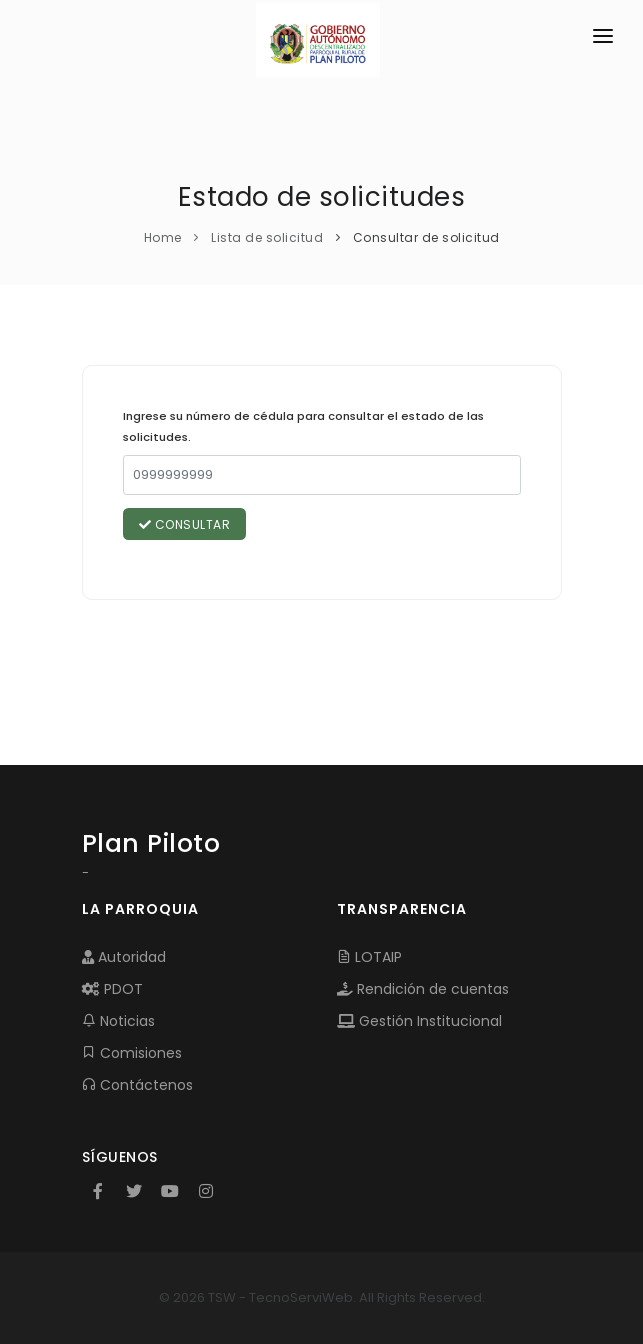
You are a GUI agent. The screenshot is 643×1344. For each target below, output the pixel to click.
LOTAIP (369, 957)
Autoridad (124, 957)
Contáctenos (137, 1085)
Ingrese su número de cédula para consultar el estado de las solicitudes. (303, 427)
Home (163, 237)
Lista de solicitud (267, 237)
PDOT (112, 989)
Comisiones (132, 1053)
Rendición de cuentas (423, 989)
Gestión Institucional (419, 1021)
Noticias (118, 1021)
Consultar (185, 524)
